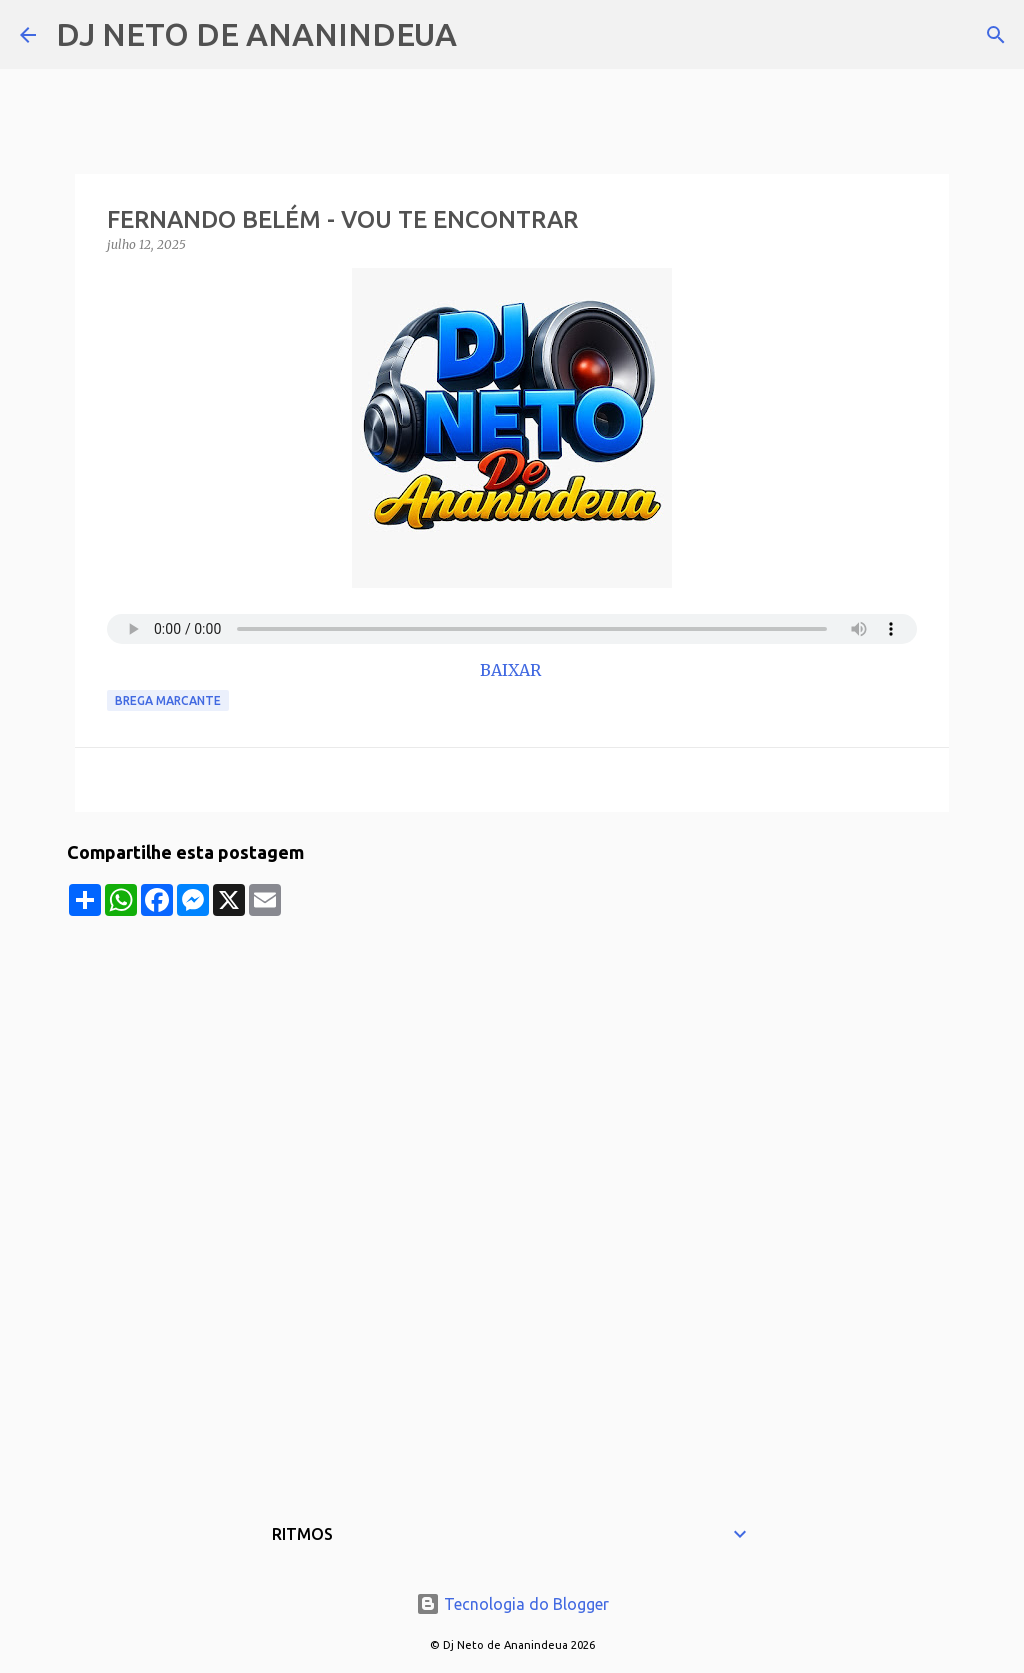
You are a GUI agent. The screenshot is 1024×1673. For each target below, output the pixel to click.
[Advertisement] (512, 1056)
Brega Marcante (168, 700)
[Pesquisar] (485, 35)
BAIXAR (512, 670)
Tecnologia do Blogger (512, 1604)
